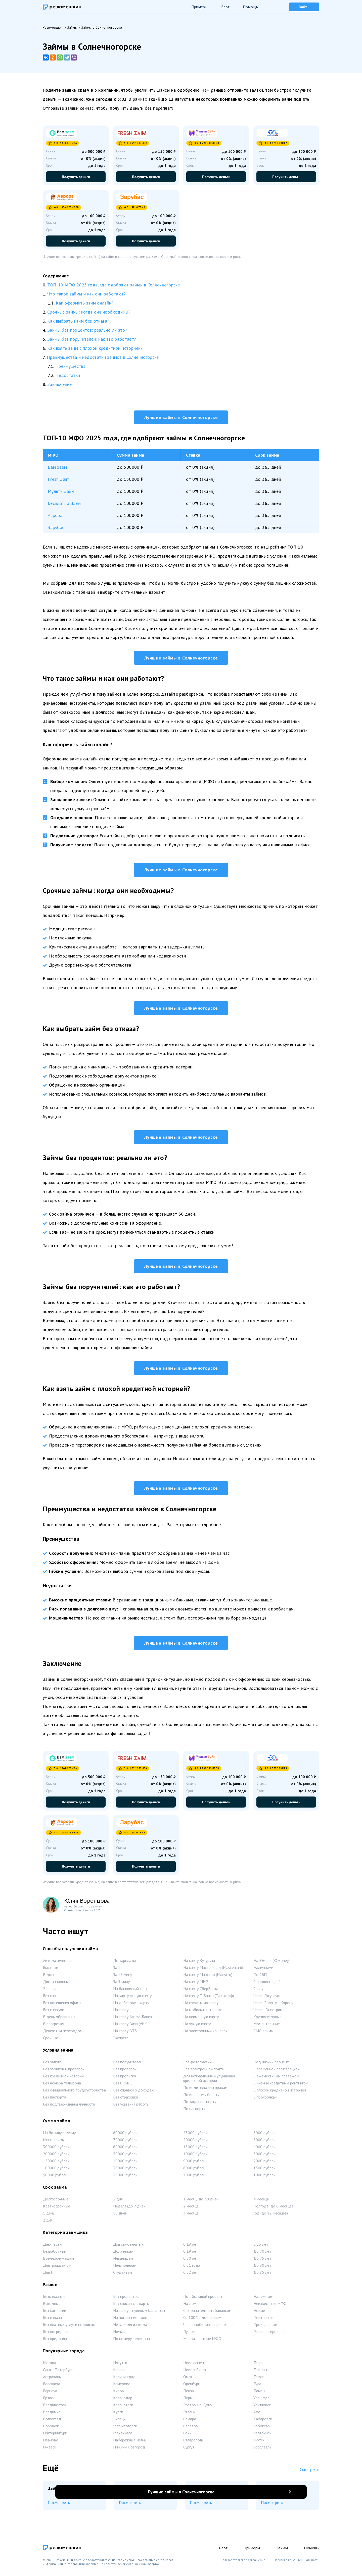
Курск (118, 2418)
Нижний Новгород (129, 2453)
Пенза (188, 2397)
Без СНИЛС (123, 2089)
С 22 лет (190, 2278)
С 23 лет (260, 2250)
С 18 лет (190, 2250)
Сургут (188, 2453)
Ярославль (262, 2453)
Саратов (190, 2432)
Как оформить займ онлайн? (85, 303)
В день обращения (59, 2022)
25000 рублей (195, 2138)
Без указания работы (131, 2110)
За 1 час (120, 1973)
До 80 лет (262, 2271)
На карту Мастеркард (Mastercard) (213, 1973)
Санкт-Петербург (58, 2375)
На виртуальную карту (132, 2001)
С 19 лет (190, 2257)
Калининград (124, 2382)
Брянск (49, 2404)
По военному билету (201, 2100)
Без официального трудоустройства (74, 2096)
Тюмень (259, 2397)
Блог (225, 6)
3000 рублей (264, 2160)
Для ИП (49, 2278)
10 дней (120, 2219)
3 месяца (191, 2219)
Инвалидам (123, 2264)
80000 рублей (125, 2138)
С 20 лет (190, 2264)
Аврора (55, 516)
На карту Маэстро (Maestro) (207, 1980)
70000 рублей (125, 2145)
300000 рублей (56, 2152)
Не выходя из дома (130, 2330)
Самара (189, 2425)
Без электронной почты (203, 2075)
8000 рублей (194, 2174)
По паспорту (194, 2114)
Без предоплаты (57, 2344)
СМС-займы (263, 2037)
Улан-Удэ (261, 2404)
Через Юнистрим (268, 2015)
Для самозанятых (128, 2250)
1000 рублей (264, 2181)
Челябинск (262, 2439)
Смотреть (309, 2476)
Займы (282, 2547)
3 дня (118, 2205)
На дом (189, 2309)
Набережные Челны (130, 2446)
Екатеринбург (54, 2439)
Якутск (258, 2446)
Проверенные (265, 2330)
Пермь (188, 2404)
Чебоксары (262, 2432)
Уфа (256, 2418)
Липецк (119, 2425)
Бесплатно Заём (64, 504)
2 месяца (191, 2212)
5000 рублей (264, 2145)
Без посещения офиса (62, 2008)
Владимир (52, 2418)
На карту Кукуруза (199, 1966)
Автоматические (57, 1966)
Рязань (189, 2418)
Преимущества (70, 366)
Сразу (258, 1994)
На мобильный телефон (203, 2015)
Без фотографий (197, 2068)
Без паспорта (54, 2103)
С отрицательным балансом (207, 2316)
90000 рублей (55, 2181)
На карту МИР (195, 1987)
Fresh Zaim (59, 480)
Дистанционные (57, 1987)
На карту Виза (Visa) (130, 2029)
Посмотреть (59, 2508)
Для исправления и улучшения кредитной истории (209, 2084)
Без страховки (125, 2103)
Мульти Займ (61, 492)
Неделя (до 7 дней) (130, 2212)
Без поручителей (127, 2068)
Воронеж (51, 2432)
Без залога (52, 2068)
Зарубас (56, 528)
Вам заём (57, 468)
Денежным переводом (62, 2037)
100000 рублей (56, 2174)
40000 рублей (125, 2167)
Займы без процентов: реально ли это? (87, 330)
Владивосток (54, 2411)
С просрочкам (265, 2103)
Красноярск (123, 2411)
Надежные (262, 2302)
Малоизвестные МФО (202, 2344)
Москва (49, 2368)
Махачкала (122, 2439)
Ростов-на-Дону (197, 2411)
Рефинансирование (270, 2337)
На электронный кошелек (205, 2037)
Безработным (55, 2257)
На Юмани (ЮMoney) (271, 1966)
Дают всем (52, 2250)
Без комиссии (54, 2316)
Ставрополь (193, 2446)
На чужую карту (197, 2029)
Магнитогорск (125, 2432)
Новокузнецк (194, 2368)
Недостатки (67, 375)
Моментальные (266, 2029)
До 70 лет (262, 2257)
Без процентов (126, 2302)
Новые (259, 2316)
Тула (257, 2389)
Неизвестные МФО (270, 2309)
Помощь (250, 6)
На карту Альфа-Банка (132, 2022)
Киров (118, 2397)
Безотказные (54, 2302)
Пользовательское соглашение (242, 2560)
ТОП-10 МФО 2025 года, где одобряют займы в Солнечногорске (113, 285)
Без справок (53, 2015)
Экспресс (120, 2044)
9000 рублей (194, 2167)
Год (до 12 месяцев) (270, 2219)
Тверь (258, 2368)
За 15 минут (123, 1980)
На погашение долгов (132, 2323)
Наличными (263, 1973)
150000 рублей (56, 2167)
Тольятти (261, 2375)
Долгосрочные (55, 2205)
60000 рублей (125, 2152)
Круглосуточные (267, 2022)
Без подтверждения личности (69, 2110)
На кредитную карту (200, 2008)
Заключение (59, 384)
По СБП (260, 1980)
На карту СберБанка (200, 1994)
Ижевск (49, 2453)
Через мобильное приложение (209, 2330)
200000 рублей (56, 2160)
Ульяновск (262, 2411)
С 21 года (191, 2271)
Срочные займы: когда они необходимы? (88, 312)
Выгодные (52, 2309)
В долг (49, 1980)
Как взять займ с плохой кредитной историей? (95, 348)
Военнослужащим (58, 2264)
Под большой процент (202, 2302)
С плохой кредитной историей (279, 2096)
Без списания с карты (131, 2309)
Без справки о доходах (133, 2096)
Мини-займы (54, 2145)
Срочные (50, 2044)
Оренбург (191, 2389)
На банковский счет (130, 1994)
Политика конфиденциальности (296, 2560)
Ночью (119, 2337)
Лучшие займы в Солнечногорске (181, 417)
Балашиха (51, 2389)
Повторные (263, 2323)
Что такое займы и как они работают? (86, 294)
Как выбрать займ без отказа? (78, 321)
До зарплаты (124, 1966)
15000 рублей (195, 2152)
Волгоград (52, 2425)
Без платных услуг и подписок (69, 2330)
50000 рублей (125, 2160)
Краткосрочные (56, 2212)
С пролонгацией (267, 1987)
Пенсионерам (125, 2271)
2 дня (48, 2226)
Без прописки (124, 2082)
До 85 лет (262, 2278)
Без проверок (125, 2075)
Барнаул (50, 2397)
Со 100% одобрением (202, 2323)
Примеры (199, 6)
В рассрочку (53, 2029)
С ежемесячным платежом (276, 2082)
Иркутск (120, 2368)
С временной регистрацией (276, 2075)
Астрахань (52, 2382)
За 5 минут (122, 1987)
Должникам (123, 2257)
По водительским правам (205, 2093)
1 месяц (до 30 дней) (201, 2205)
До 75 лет (262, 2264)
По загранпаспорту (199, 2107)
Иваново (50, 2446)
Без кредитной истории (63, 2082)
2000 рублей (264, 2167)
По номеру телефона (131, 2344)
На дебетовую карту (131, 2008)
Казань (119, 2375)
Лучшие (189, 2337)
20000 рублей (195, 2145)
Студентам (122, 2278)
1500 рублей (264, 2174)
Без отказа (52, 2323)
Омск (187, 2382)
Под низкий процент (271, 2068)
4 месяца (261, 2205)
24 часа (49, 1994)
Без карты (51, 2001)
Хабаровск (262, 2425)
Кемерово (121, 2389)
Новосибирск (194, 2375)
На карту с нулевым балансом (139, 2316)
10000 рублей (195, 2160)
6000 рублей (264, 2138)
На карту (120, 2015)
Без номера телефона (62, 2089)
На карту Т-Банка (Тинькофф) (208, 2001)
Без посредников (58, 2337)
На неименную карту (201, 2022)
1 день (49, 2219)
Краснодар (122, 2404)
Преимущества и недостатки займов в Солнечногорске (103, 357)
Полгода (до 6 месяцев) (274, 2212)
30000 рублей (125, 2181)
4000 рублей (264, 2152)
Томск (258, 2382)
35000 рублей (125, 2174)
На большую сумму (59, 2138)
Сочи (187, 2439)
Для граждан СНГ (58, 2271)
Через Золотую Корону (273, 2008)
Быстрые (50, 1973)
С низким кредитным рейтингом (280, 2089)
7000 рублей (194, 2181)
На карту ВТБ (125, 2037)
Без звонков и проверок (63, 2075)
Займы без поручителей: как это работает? (91, 339)
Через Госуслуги (266, 2001)
